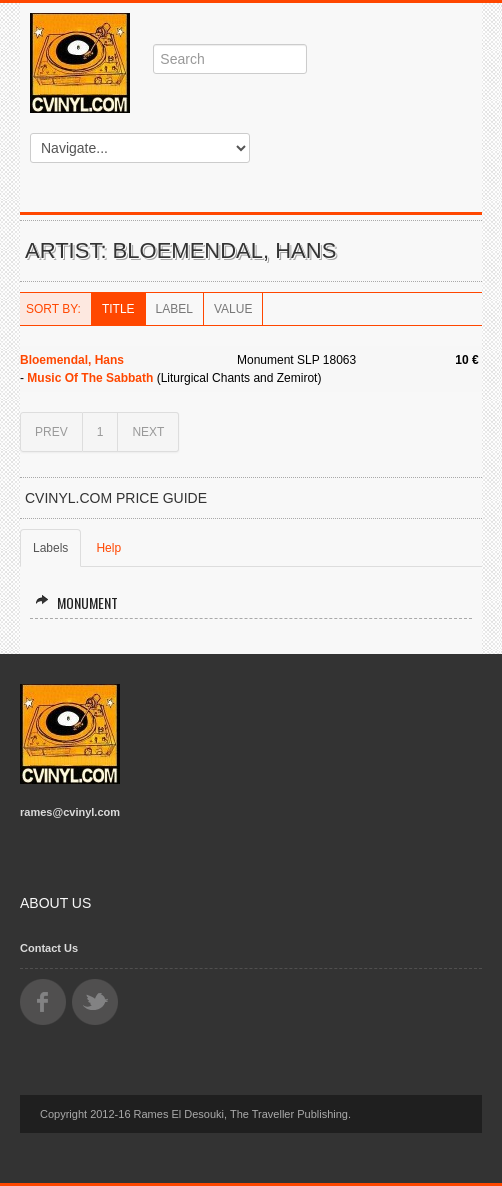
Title (118, 309)
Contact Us (49, 948)
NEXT (148, 432)
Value (233, 309)
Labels (50, 548)
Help (108, 548)
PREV (51, 432)
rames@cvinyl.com (70, 812)
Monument (76, 602)
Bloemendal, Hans (72, 360)
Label (174, 309)
